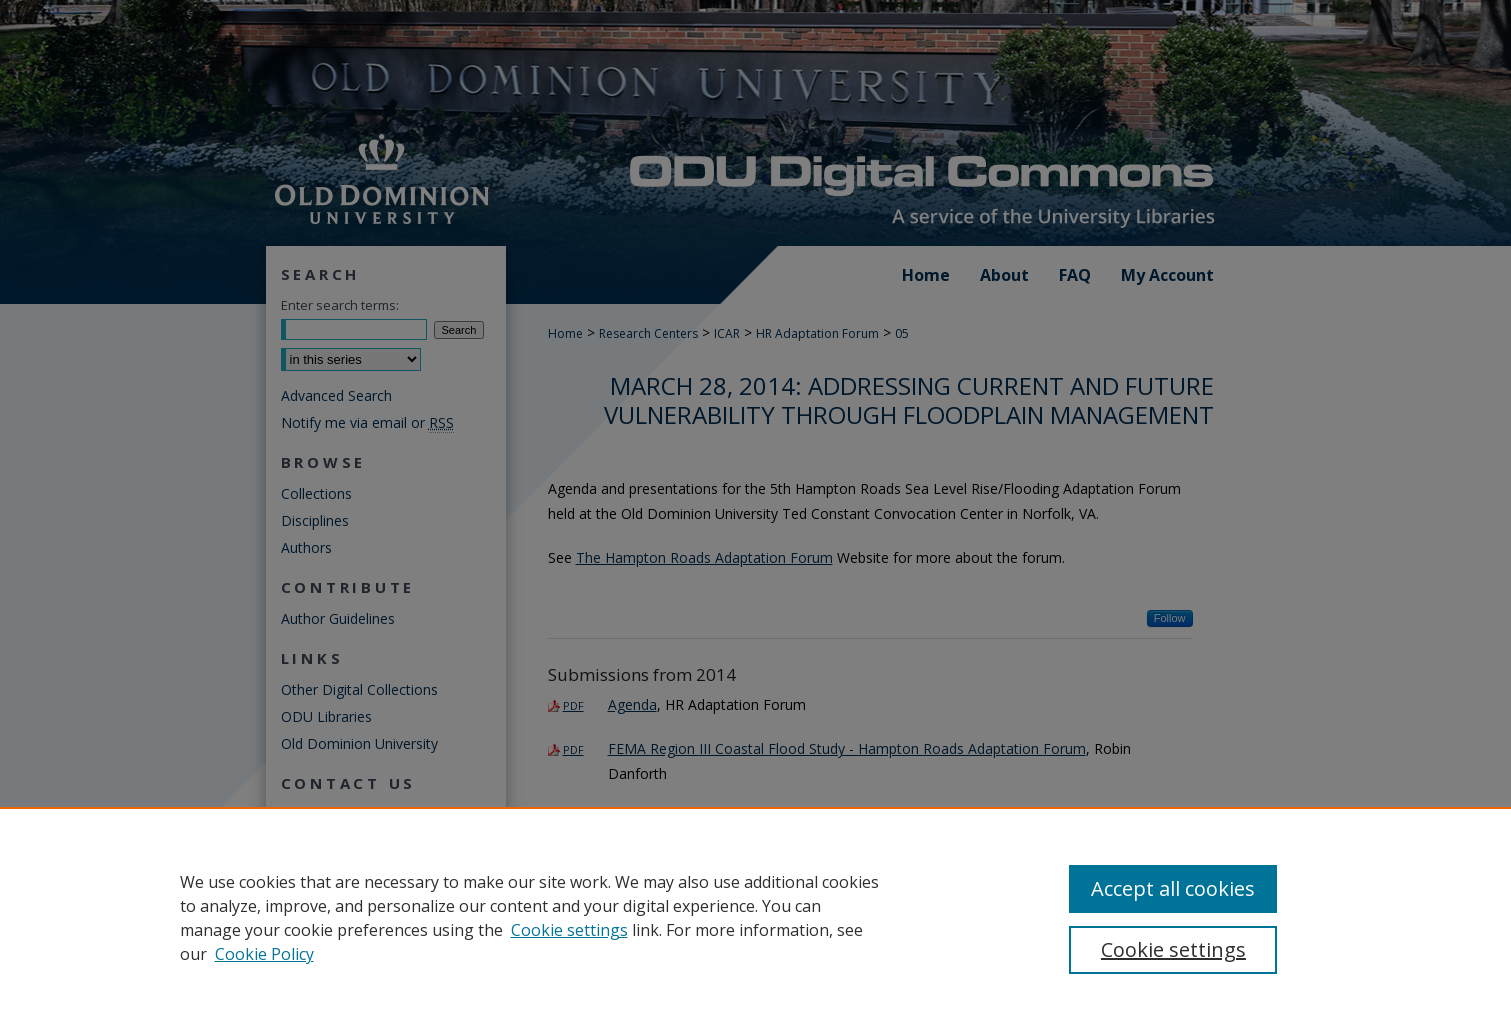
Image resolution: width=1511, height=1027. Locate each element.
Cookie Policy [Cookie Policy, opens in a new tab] (264, 954)
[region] (755, 917)
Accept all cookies (1173, 888)
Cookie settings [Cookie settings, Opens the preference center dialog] (1173, 949)
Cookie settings (569, 930)
